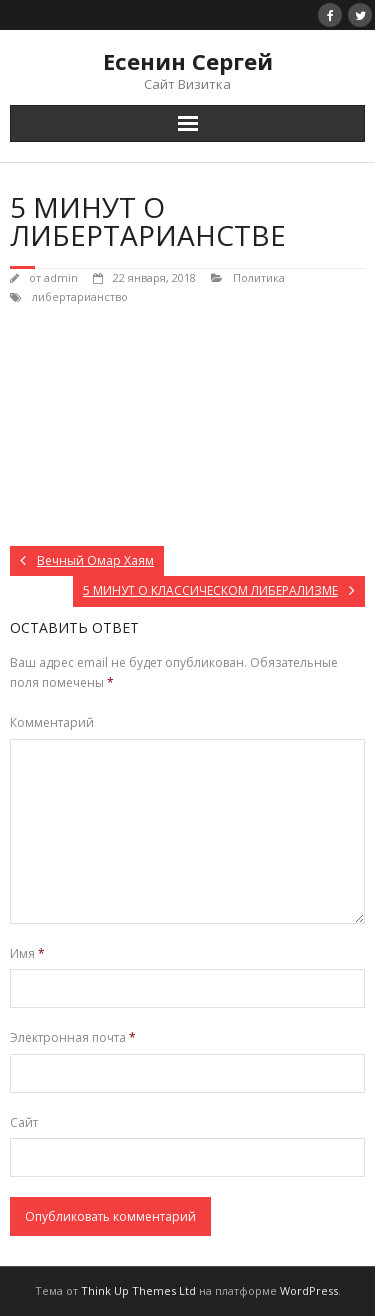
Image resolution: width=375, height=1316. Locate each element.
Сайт (24, 1122)
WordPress (309, 1290)
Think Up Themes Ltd (138, 1290)
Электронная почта (73, 1037)
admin (61, 277)
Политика (259, 277)
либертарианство (80, 296)
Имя (27, 953)
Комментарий (52, 722)
